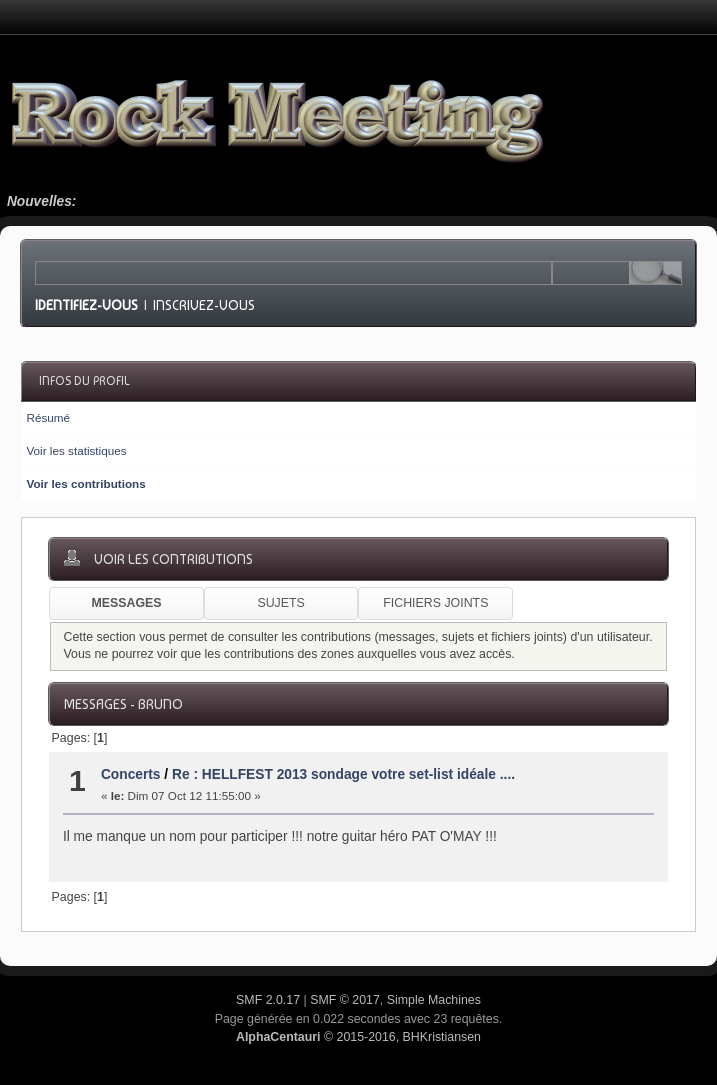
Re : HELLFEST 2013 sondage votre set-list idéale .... (343, 774)
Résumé (48, 417)
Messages (126, 603)
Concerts (131, 774)
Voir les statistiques (76, 450)
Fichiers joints (435, 603)
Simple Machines (434, 1000)
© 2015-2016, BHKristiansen (358, 1037)
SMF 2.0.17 (268, 1000)
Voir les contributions (85, 483)
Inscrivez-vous (204, 305)
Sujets (280, 603)
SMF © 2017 (345, 1000)
